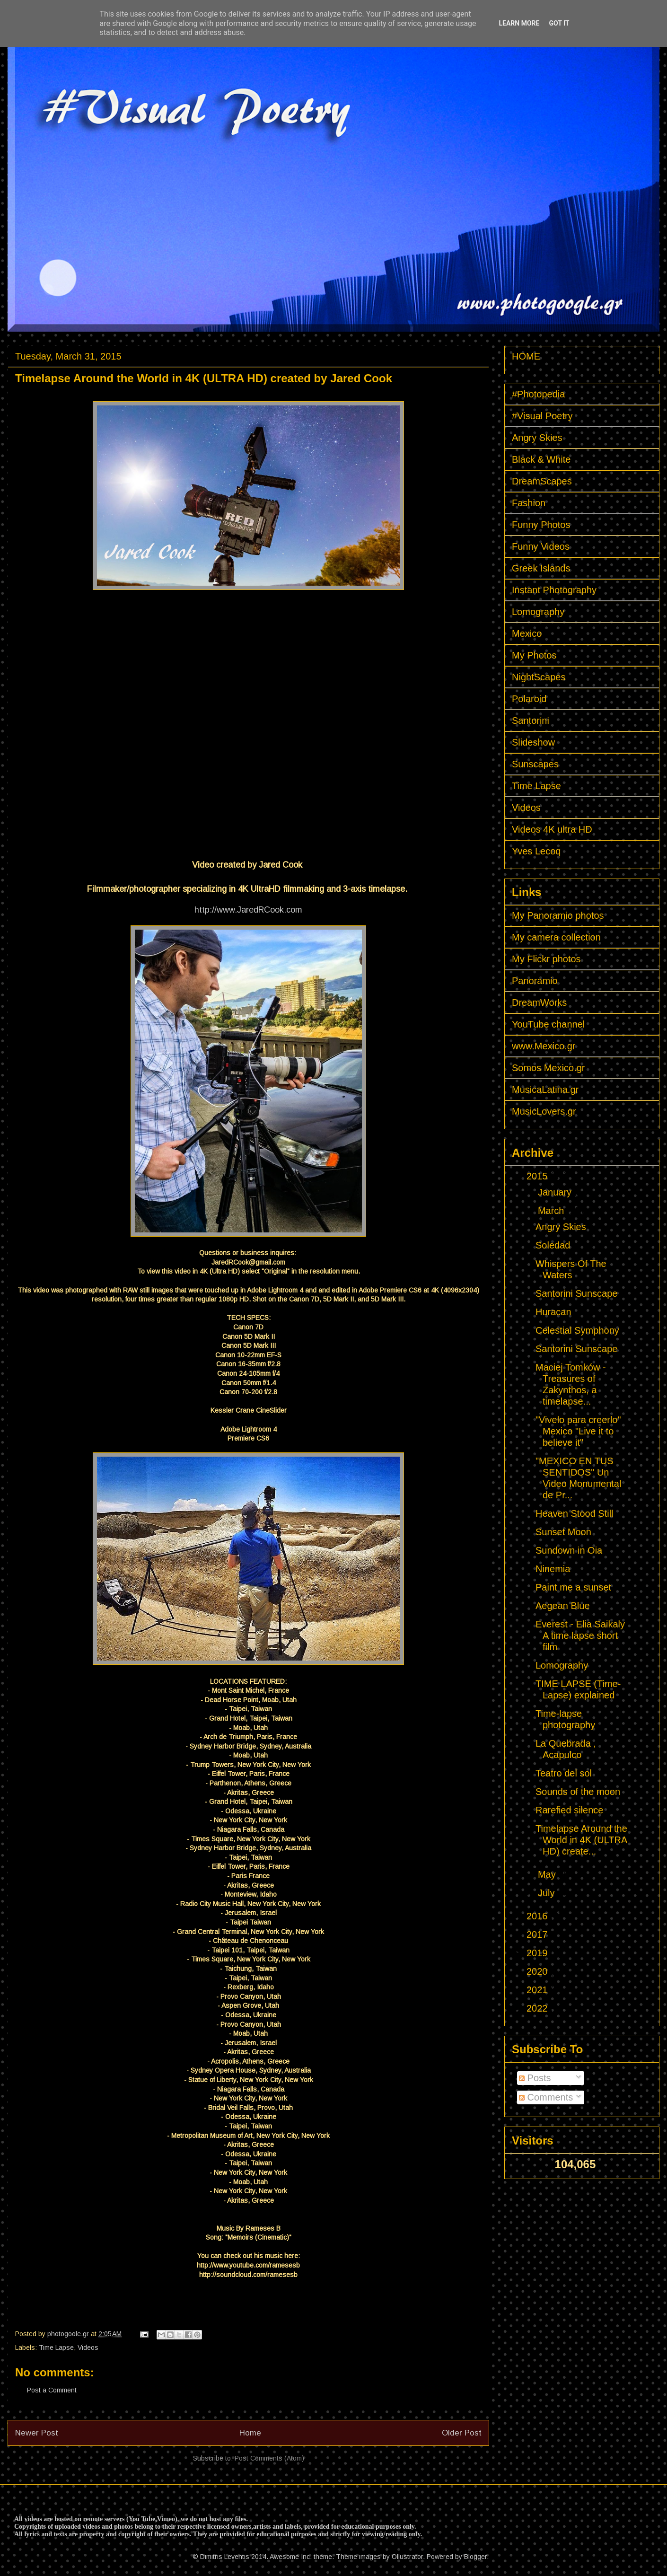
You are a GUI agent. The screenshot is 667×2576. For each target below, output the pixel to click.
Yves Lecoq (536, 851)
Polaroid (529, 699)
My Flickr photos (546, 959)
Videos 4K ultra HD (552, 829)
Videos (88, 2347)
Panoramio (535, 981)
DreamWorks (539, 1002)
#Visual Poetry (542, 416)
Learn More (519, 23)
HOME (526, 356)
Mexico (527, 633)
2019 (538, 1953)
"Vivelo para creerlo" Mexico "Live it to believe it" (578, 1431)
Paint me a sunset (573, 1587)
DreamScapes (542, 481)
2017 (538, 1934)
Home (250, 2432)
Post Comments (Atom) (269, 2458)
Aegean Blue (562, 1605)
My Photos (534, 655)
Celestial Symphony (577, 1330)
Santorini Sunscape (576, 1293)
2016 (538, 1916)
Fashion (528, 503)
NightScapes (538, 677)
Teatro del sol (563, 1773)
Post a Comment (52, 2390)
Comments (546, 2097)
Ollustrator (407, 2556)
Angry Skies (537, 437)
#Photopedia (538, 394)
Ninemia (552, 1569)
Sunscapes (535, 764)
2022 (538, 2008)
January (556, 1192)
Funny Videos (541, 546)
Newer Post (36, 2432)
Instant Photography (554, 590)
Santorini (530, 720)
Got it (559, 23)
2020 (538, 1971)
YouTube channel (548, 1024)
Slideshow (533, 742)
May (548, 1874)
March (552, 1210)
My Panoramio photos (558, 915)
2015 (538, 1176)
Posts (535, 2078)
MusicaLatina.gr (545, 1089)
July (547, 1893)
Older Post (462, 2432)
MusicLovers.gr (544, 1111)
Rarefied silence (569, 1810)
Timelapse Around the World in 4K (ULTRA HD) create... (581, 1839)
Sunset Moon (563, 1532)
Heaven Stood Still (574, 1513)
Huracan (553, 1312)
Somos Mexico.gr (548, 1068)
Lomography (538, 612)
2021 (538, 1990)
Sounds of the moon (577, 1791)
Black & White (541, 459)
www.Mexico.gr (543, 1046)
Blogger (475, 2556)
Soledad (552, 1245)
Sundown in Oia (568, 1550)
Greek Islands (541, 568)
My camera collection (556, 937)
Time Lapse (56, 2347)
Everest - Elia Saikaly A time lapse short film (580, 1635)
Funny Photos (541, 524)
